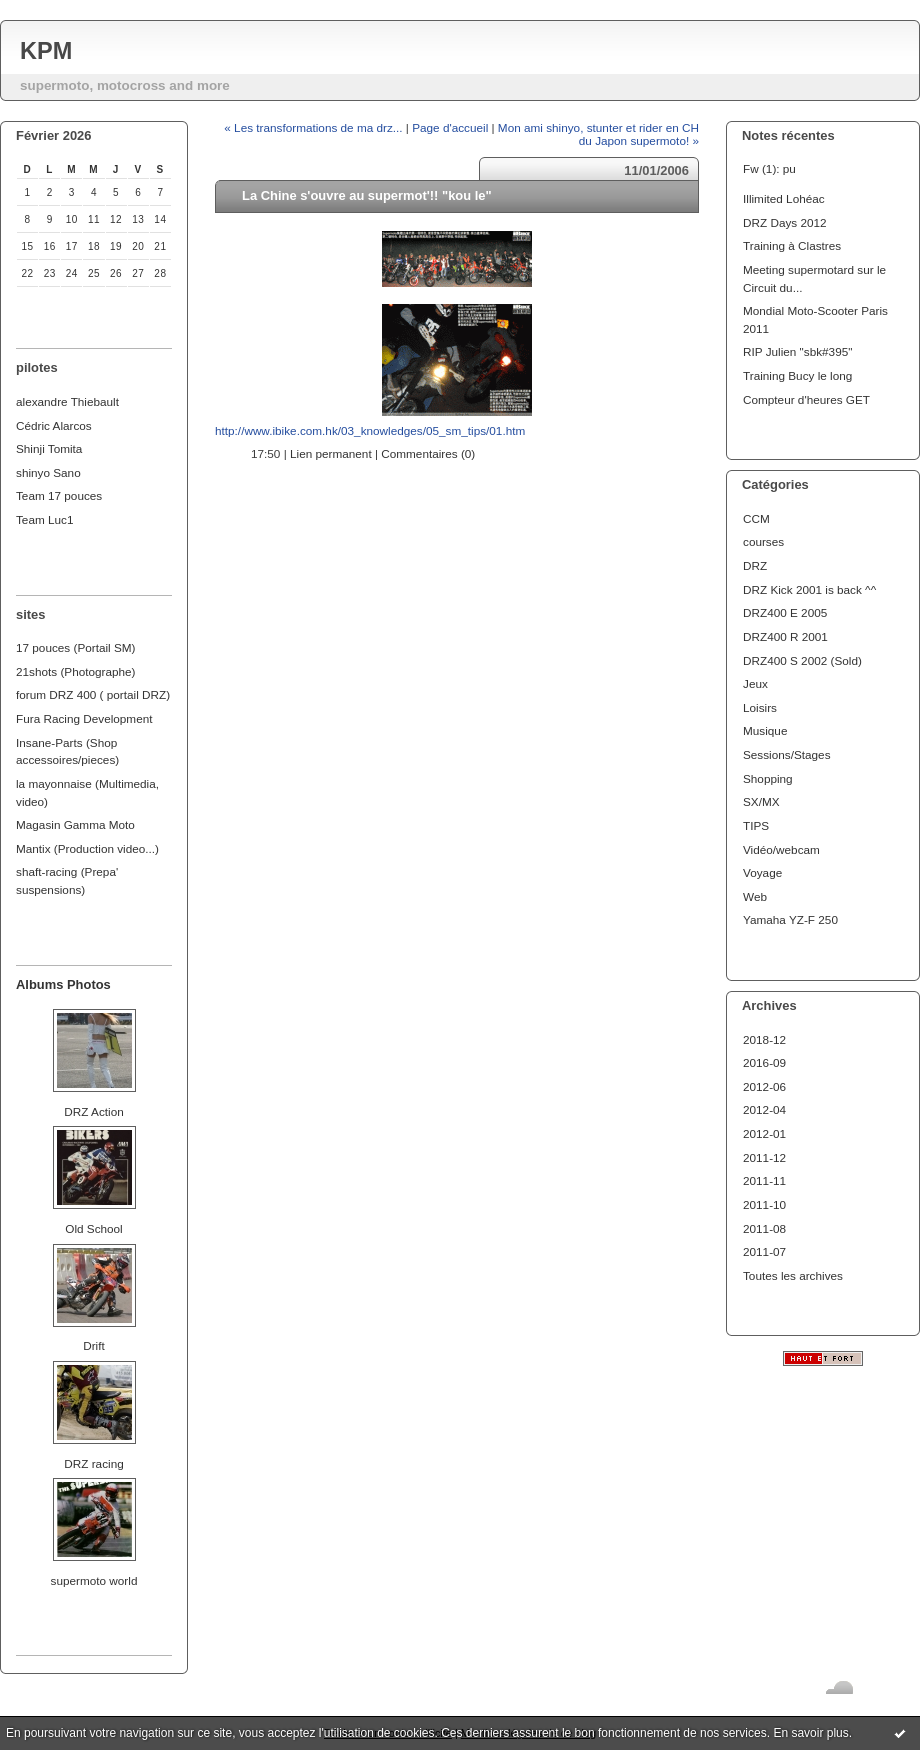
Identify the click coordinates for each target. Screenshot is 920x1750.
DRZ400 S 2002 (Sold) (802, 660)
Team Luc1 (44, 519)
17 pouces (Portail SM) (76, 647)
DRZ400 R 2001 (785, 636)
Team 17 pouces (59, 495)
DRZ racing (93, 1463)
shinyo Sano (48, 472)
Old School (93, 1228)
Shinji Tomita (49, 448)
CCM (756, 518)
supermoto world (94, 1580)
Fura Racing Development (84, 718)
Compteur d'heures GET (806, 399)
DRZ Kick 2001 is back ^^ (809, 589)
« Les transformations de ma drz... (313, 127)
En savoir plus (810, 1733)
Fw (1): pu (769, 168)
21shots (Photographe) (76, 671)
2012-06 (764, 1086)
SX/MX (761, 801)
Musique (765, 730)
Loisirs (760, 707)
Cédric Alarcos (54, 425)
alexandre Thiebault (67, 401)
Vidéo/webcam (781, 849)
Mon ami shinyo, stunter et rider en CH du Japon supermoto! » (598, 134)
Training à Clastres (792, 245)
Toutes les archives (793, 1275)
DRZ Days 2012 (785, 222)
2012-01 (764, 1133)
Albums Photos (63, 984)
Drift (94, 1345)
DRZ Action (93, 1111)
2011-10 (764, 1204)
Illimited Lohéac (784, 198)
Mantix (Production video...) (87, 848)
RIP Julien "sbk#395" (797, 351)
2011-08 (764, 1228)
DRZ (755, 565)
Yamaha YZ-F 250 (790, 919)
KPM (46, 51)
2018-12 (764, 1039)
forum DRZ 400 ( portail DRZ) (93, 694)
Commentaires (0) (428, 453)
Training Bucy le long (797, 375)
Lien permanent (331, 453)
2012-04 (764, 1109)
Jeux (755, 683)
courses (763, 541)
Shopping (768, 778)
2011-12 (764, 1157)
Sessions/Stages (787, 754)
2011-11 (764, 1180)
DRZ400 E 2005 (785, 612)
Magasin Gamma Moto (75, 824)
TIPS (756, 825)
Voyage (762, 872)
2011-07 (764, 1251)
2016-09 (764, 1062)
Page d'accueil (450, 127)
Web (755, 896)
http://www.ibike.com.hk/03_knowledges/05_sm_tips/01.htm (370, 430)
